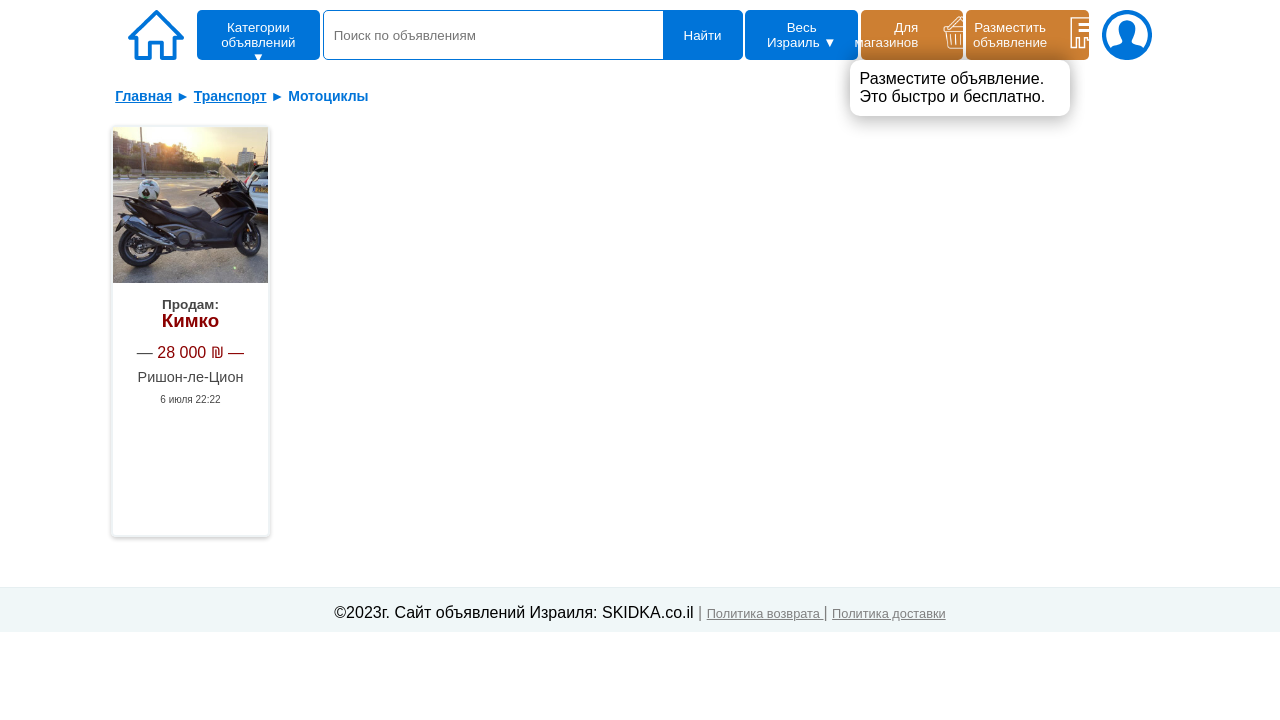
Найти (703, 35)
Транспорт (230, 96)
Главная (143, 96)
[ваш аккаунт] (1122, 38)
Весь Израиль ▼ (802, 35)
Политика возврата (765, 613)
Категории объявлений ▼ (258, 40)
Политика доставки (889, 613)
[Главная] (161, 38)
